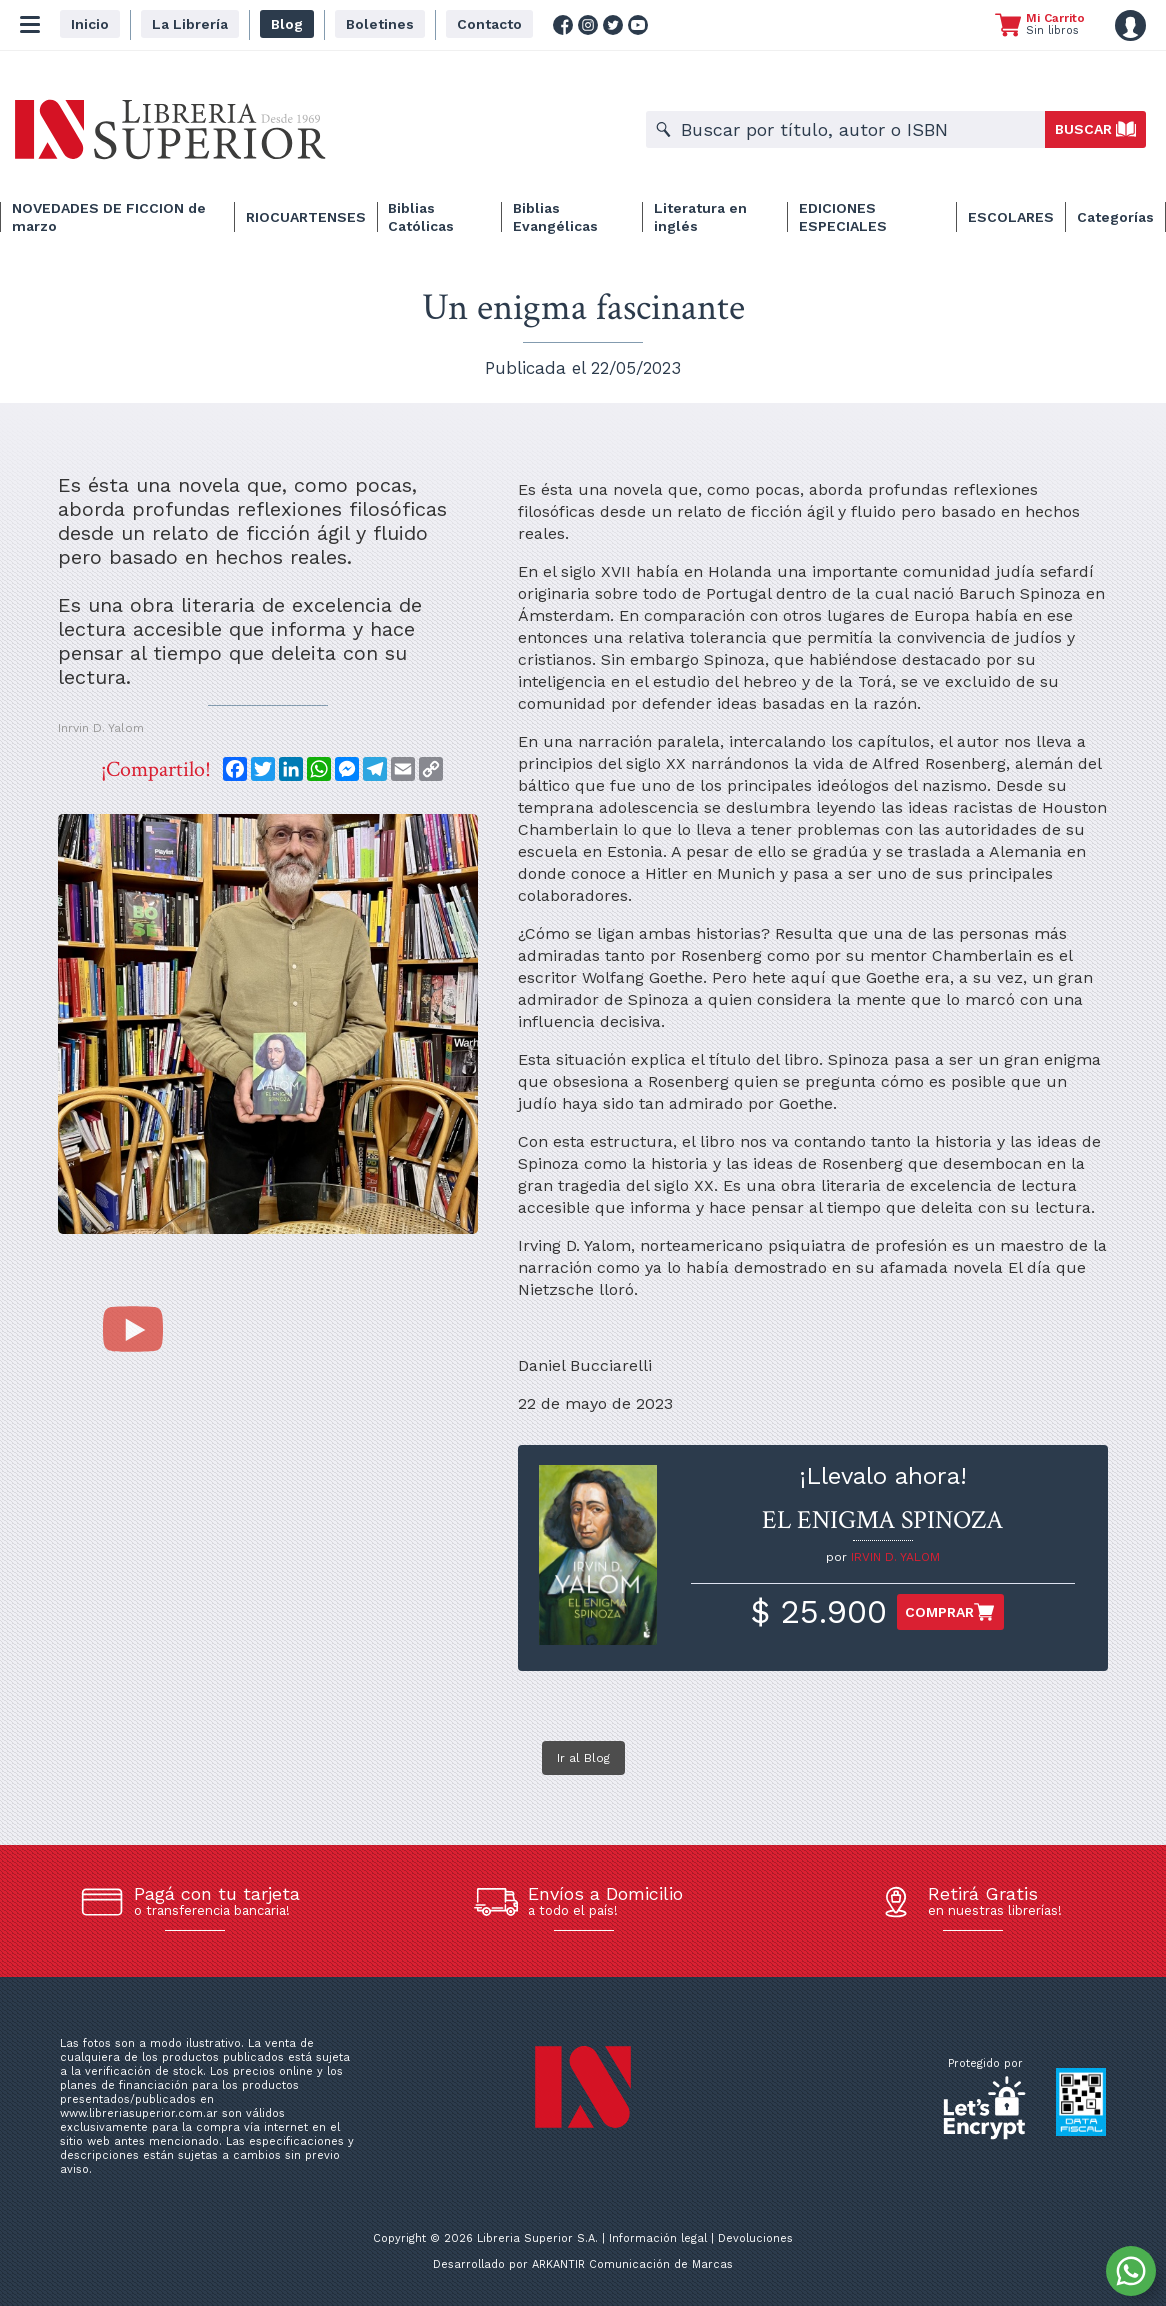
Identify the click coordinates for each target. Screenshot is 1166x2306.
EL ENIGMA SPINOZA (882, 1520)
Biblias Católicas (421, 217)
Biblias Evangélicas (555, 217)
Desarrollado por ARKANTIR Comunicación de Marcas (583, 2264)
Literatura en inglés (700, 217)
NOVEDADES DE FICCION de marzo (109, 217)
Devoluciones (755, 2238)
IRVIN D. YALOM (895, 1557)
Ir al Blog (583, 1758)
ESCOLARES (1011, 217)
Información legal (658, 2238)
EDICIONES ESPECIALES (843, 217)
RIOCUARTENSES (306, 217)
